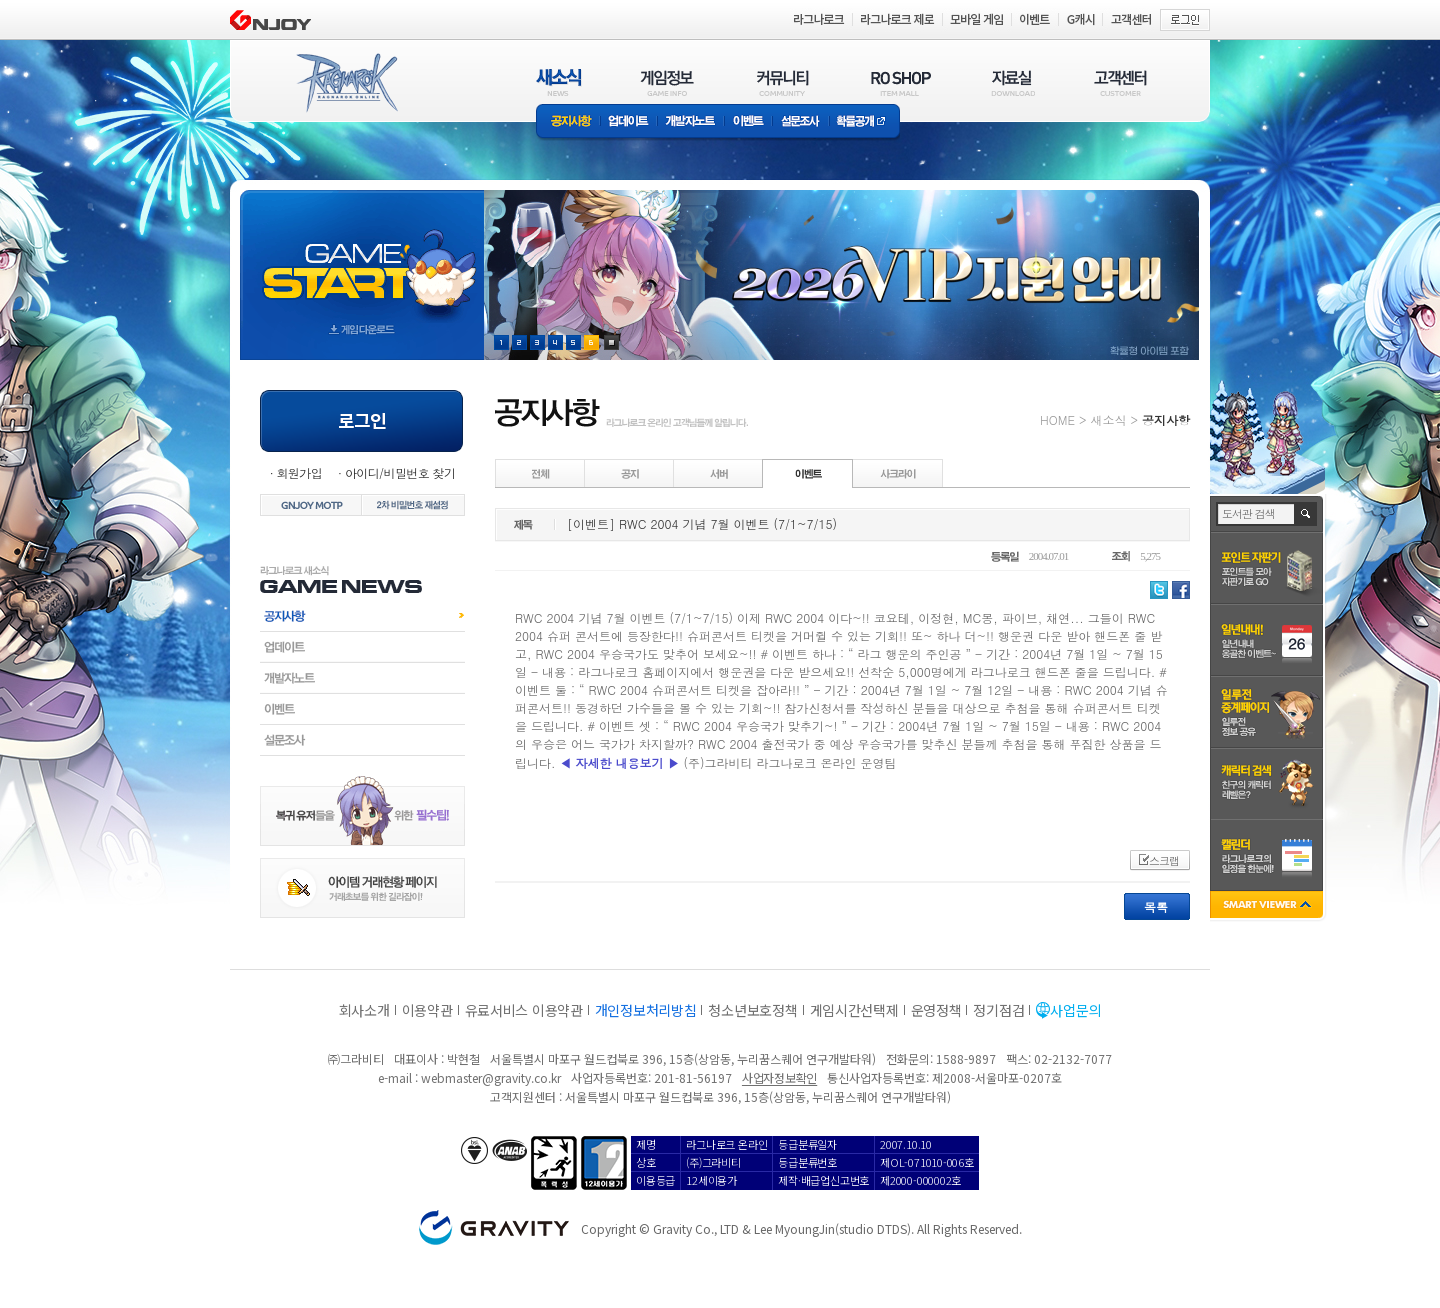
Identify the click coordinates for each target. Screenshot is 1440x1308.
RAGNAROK (346, 83)
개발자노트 (690, 122)
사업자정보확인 (779, 1077)
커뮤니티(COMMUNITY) (783, 82)
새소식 (1108, 419)
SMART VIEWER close (1268, 906)
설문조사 (800, 122)
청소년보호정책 (752, 1010)
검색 (1306, 514)
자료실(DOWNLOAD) (1012, 82)
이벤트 (748, 122)
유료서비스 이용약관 (524, 1010)
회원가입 (299, 472)
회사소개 (364, 1010)
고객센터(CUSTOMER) (1120, 82)
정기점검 (998, 1010)
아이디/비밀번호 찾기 (400, 472)
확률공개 (864, 122)
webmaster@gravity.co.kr (491, 1077)
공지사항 (568, 122)
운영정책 (936, 1010)
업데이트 (628, 122)
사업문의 (1075, 1010)
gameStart (362, 256)
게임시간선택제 (854, 1010)
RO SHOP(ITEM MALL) (901, 82)
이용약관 (427, 1010)
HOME (1057, 419)
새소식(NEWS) (559, 82)
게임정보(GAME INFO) (667, 82)
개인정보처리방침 (646, 1010)
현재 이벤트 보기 (611, 342)
